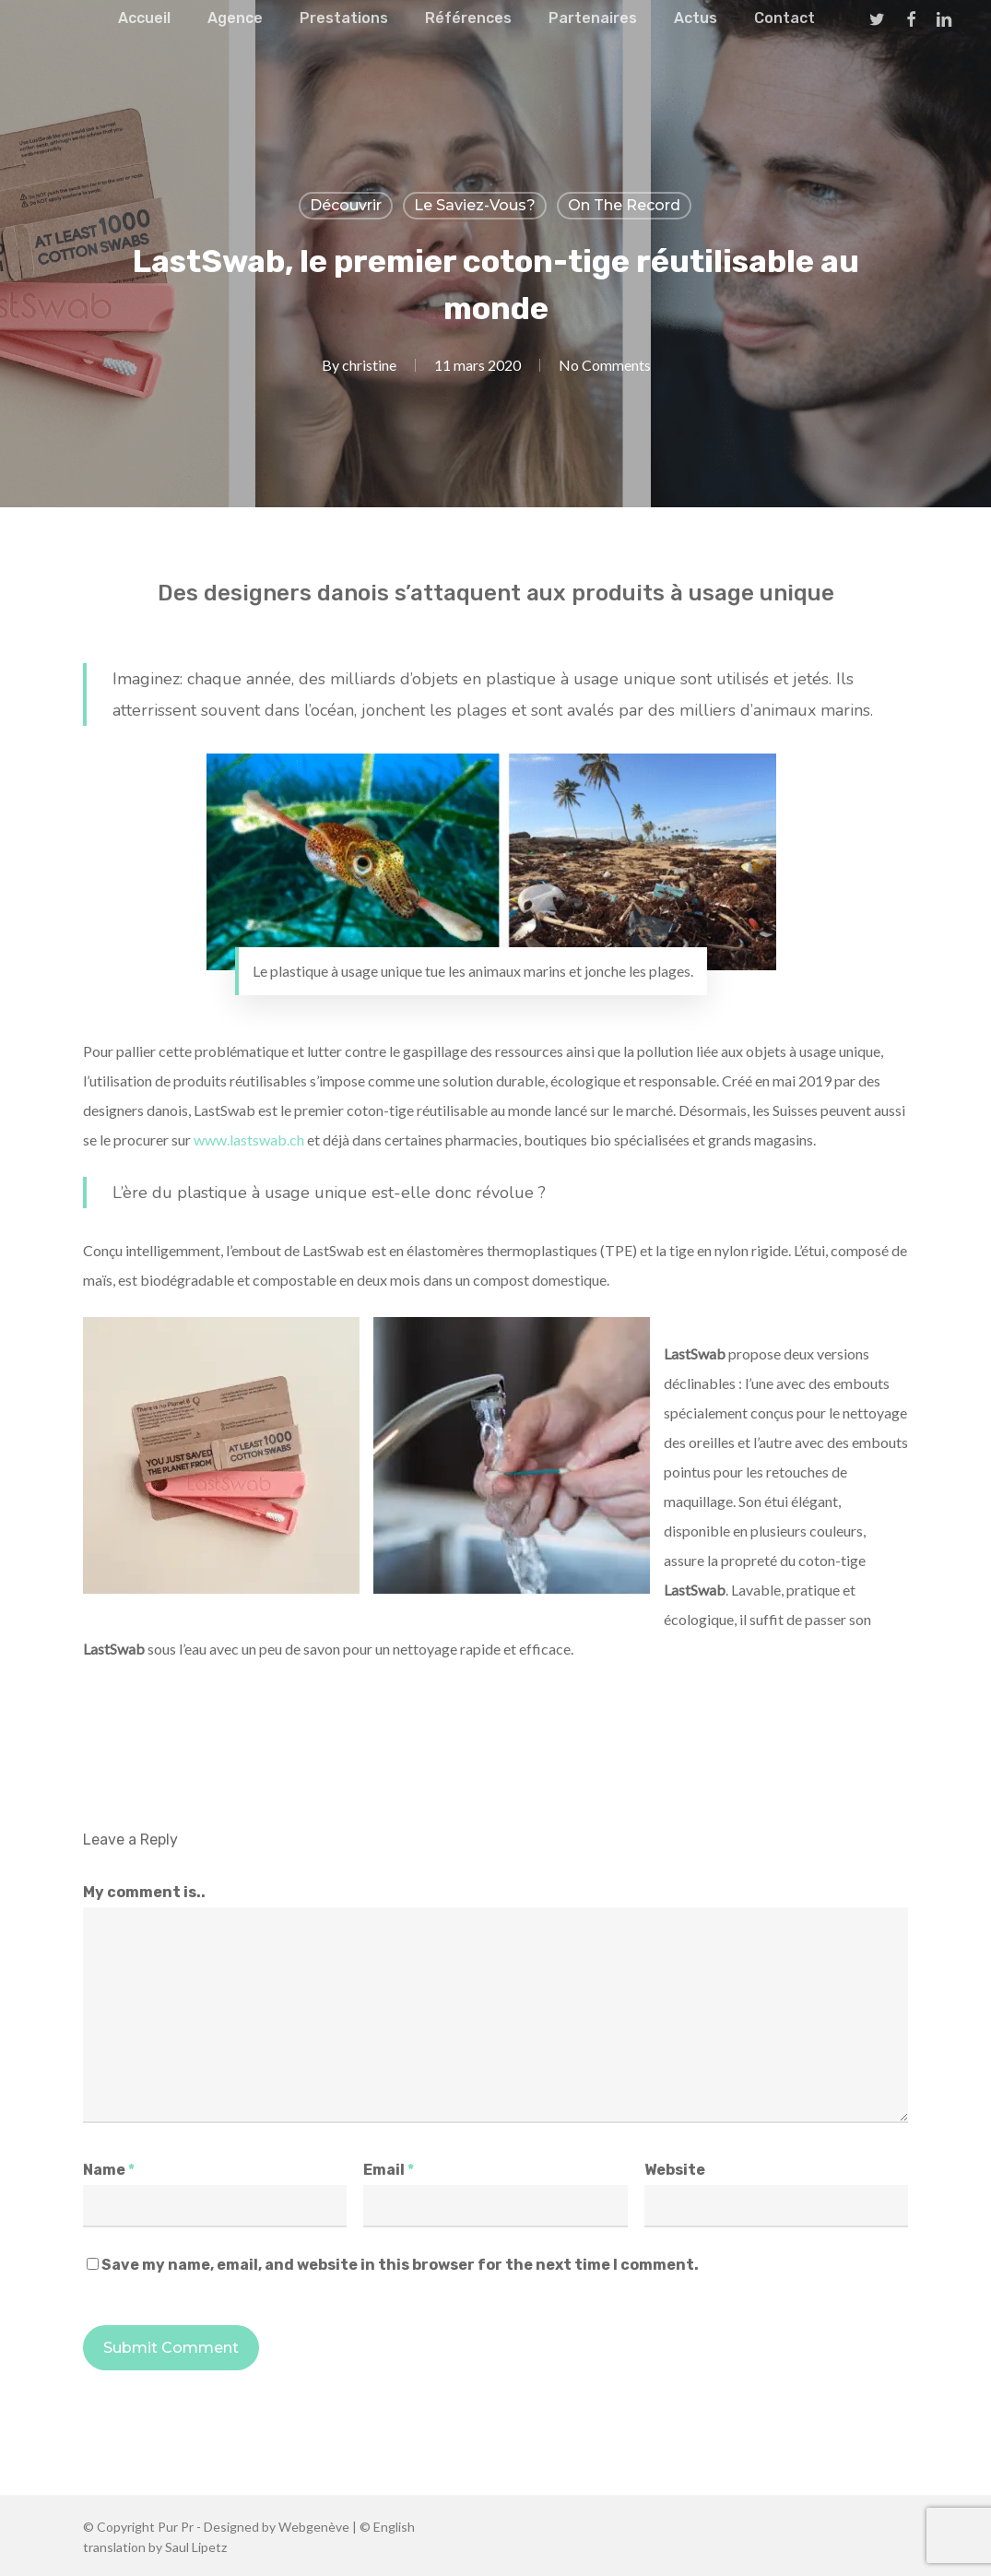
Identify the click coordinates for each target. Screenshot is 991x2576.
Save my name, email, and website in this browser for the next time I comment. (400, 2264)
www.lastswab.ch (249, 1139)
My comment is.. (144, 1892)
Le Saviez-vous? (475, 205)
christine (369, 365)
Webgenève (313, 2526)
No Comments (605, 365)
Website (674, 2169)
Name (109, 2169)
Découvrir (346, 205)
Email (388, 2169)
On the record (624, 205)
